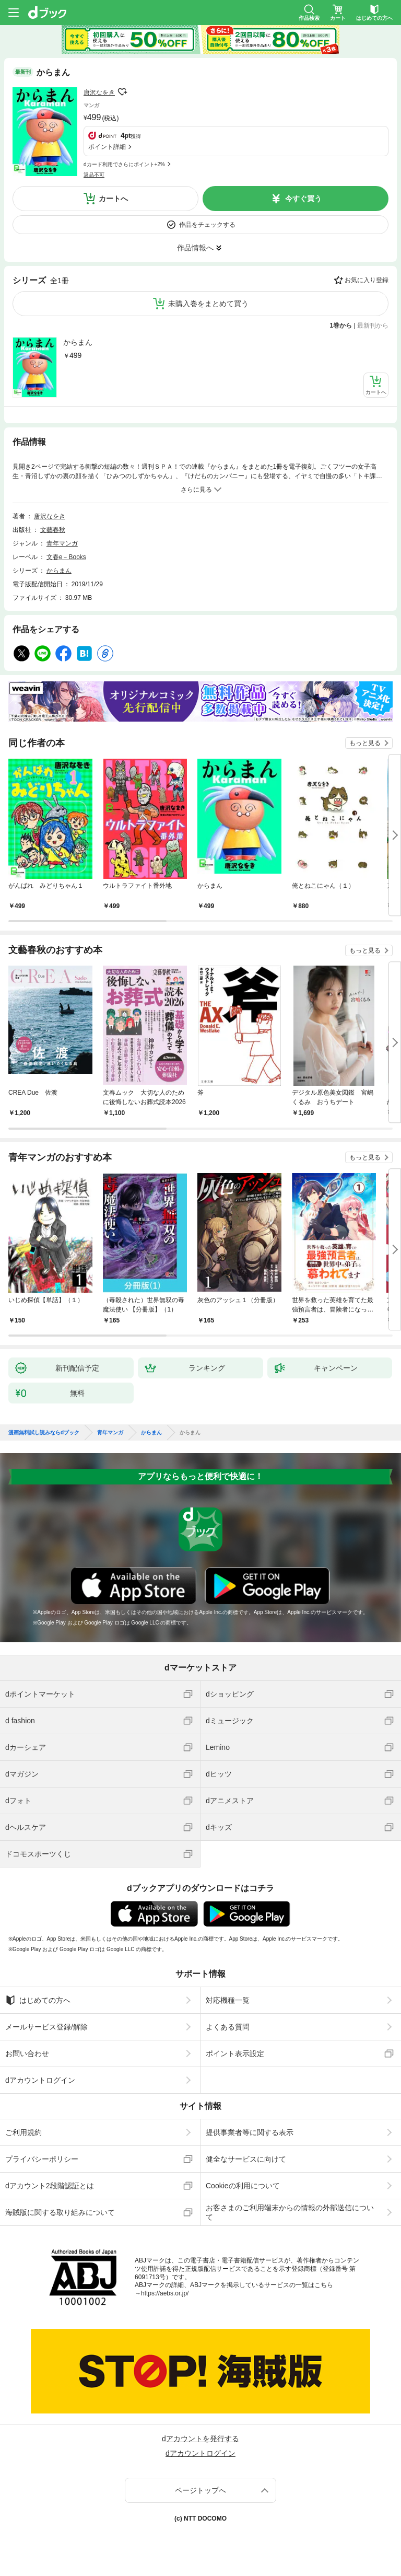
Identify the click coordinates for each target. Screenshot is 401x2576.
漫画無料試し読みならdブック (43, 1432)
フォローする (122, 92)
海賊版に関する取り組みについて (60, 2212)
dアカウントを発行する (200, 2438)
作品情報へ (195, 247)
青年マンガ (62, 543)
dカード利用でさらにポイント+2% (124, 164)
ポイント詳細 (107, 146)
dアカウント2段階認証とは (49, 2186)
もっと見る (365, 743)
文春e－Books (66, 557)
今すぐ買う (303, 198)
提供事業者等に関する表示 (249, 2132)
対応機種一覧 (228, 2000)
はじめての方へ (37, 2000)
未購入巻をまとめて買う (208, 303)
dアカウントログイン (40, 2080)
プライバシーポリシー (41, 2159)
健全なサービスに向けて (246, 2159)
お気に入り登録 (366, 280)
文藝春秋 (52, 529)
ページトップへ (200, 2490)
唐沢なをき (99, 92)
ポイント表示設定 (235, 2053)
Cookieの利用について (243, 2186)
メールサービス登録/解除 (46, 2027)
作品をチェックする (207, 224)
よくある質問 (228, 2027)
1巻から (341, 325)
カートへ (113, 198)
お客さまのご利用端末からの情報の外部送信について (290, 2212)
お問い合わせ (27, 2053)
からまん (77, 342)
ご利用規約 (23, 2132)
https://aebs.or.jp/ (164, 2293)
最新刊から (372, 325)
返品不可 (94, 175)
